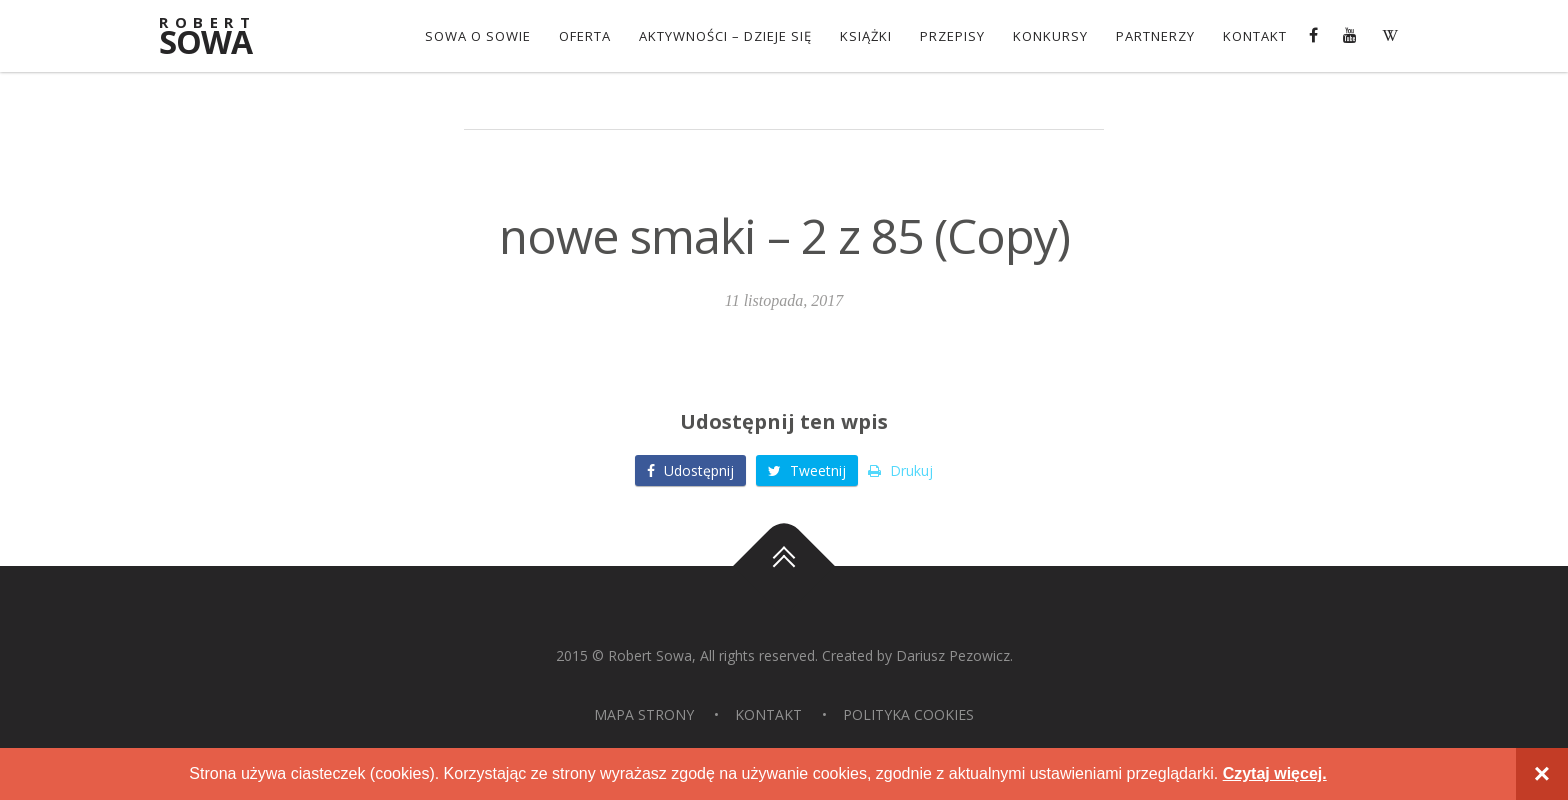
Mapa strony (644, 714)
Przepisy (952, 36)
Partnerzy (1155, 36)
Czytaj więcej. (1275, 773)
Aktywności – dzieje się (725, 36)
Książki (866, 36)
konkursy (1050, 36)
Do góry (784, 566)
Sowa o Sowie (478, 36)
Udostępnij (690, 470)
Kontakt (1255, 36)
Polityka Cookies (908, 714)
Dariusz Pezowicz (953, 655)
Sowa (219, 37)
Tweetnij (807, 470)
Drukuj (900, 470)
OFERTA (585, 36)
